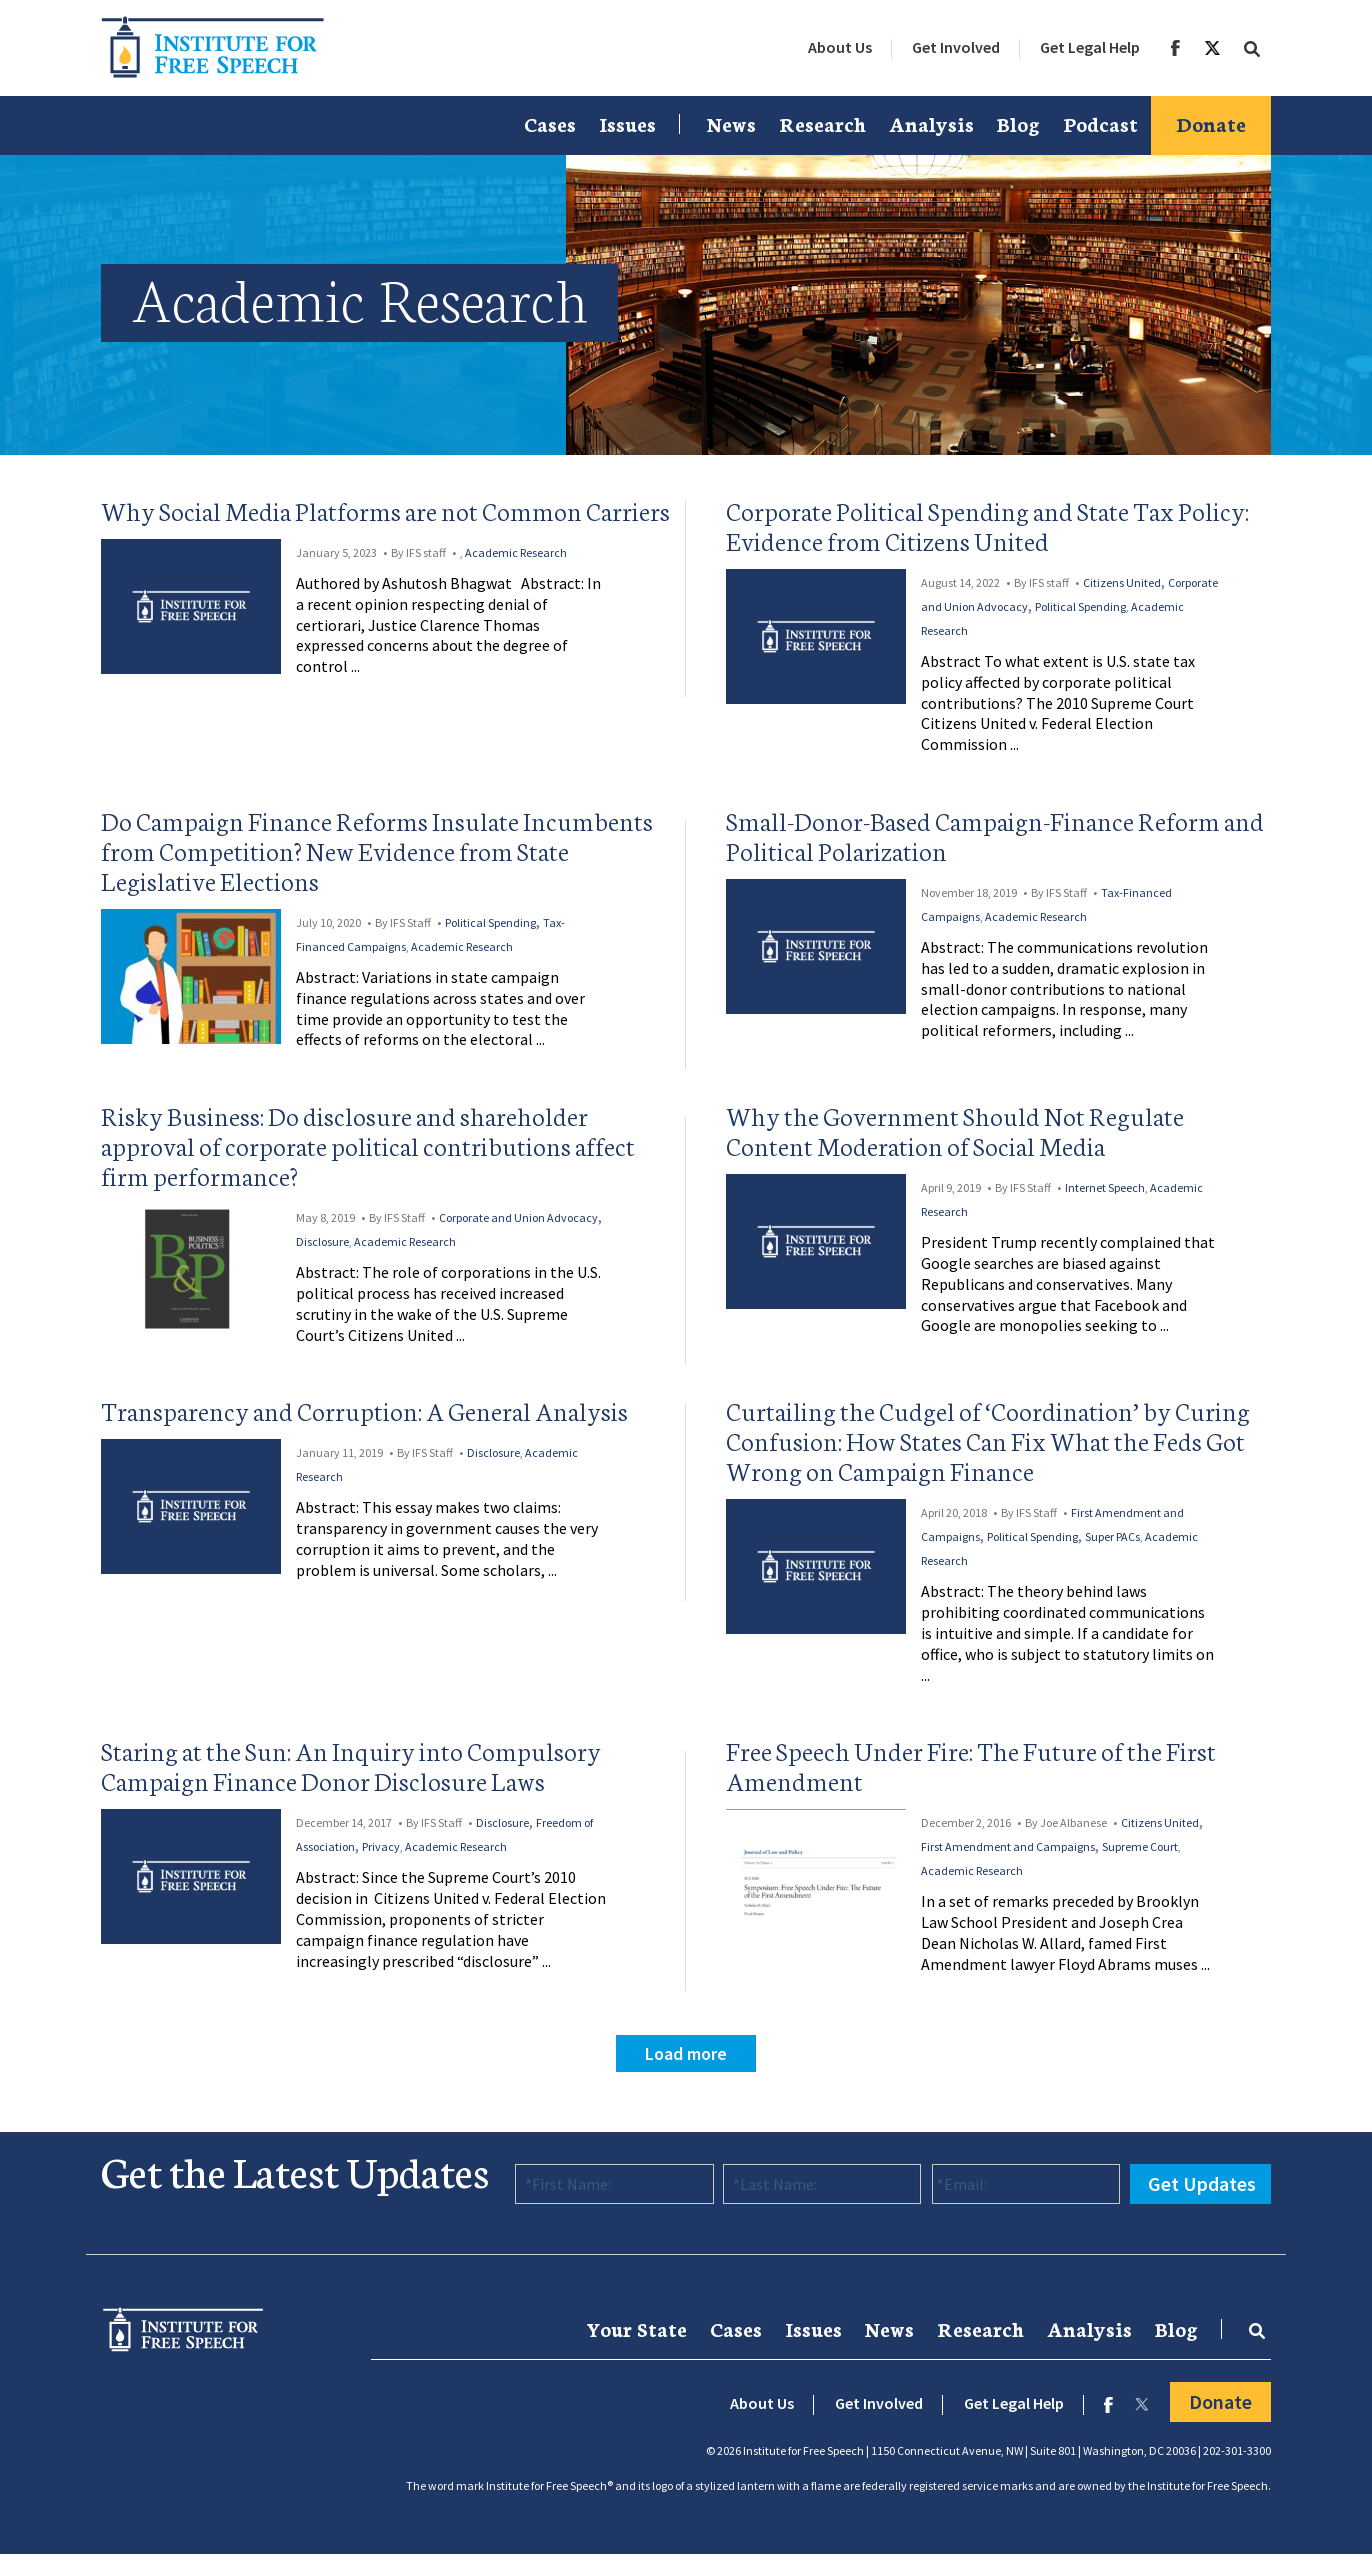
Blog (1018, 123)
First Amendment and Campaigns (1008, 1846)
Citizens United (1122, 582)
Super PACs (1112, 1536)
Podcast (1100, 123)
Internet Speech (1105, 1187)
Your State (636, 2328)
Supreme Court (1140, 1846)
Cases (550, 123)
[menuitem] (840, 48)
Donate (1211, 123)
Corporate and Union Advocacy (518, 1217)
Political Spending (1080, 606)
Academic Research (516, 552)
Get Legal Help (1090, 47)
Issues (627, 123)
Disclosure (322, 1241)
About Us (840, 47)
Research (822, 123)
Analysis (931, 123)
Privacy (381, 1846)
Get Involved (956, 47)
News (731, 123)
